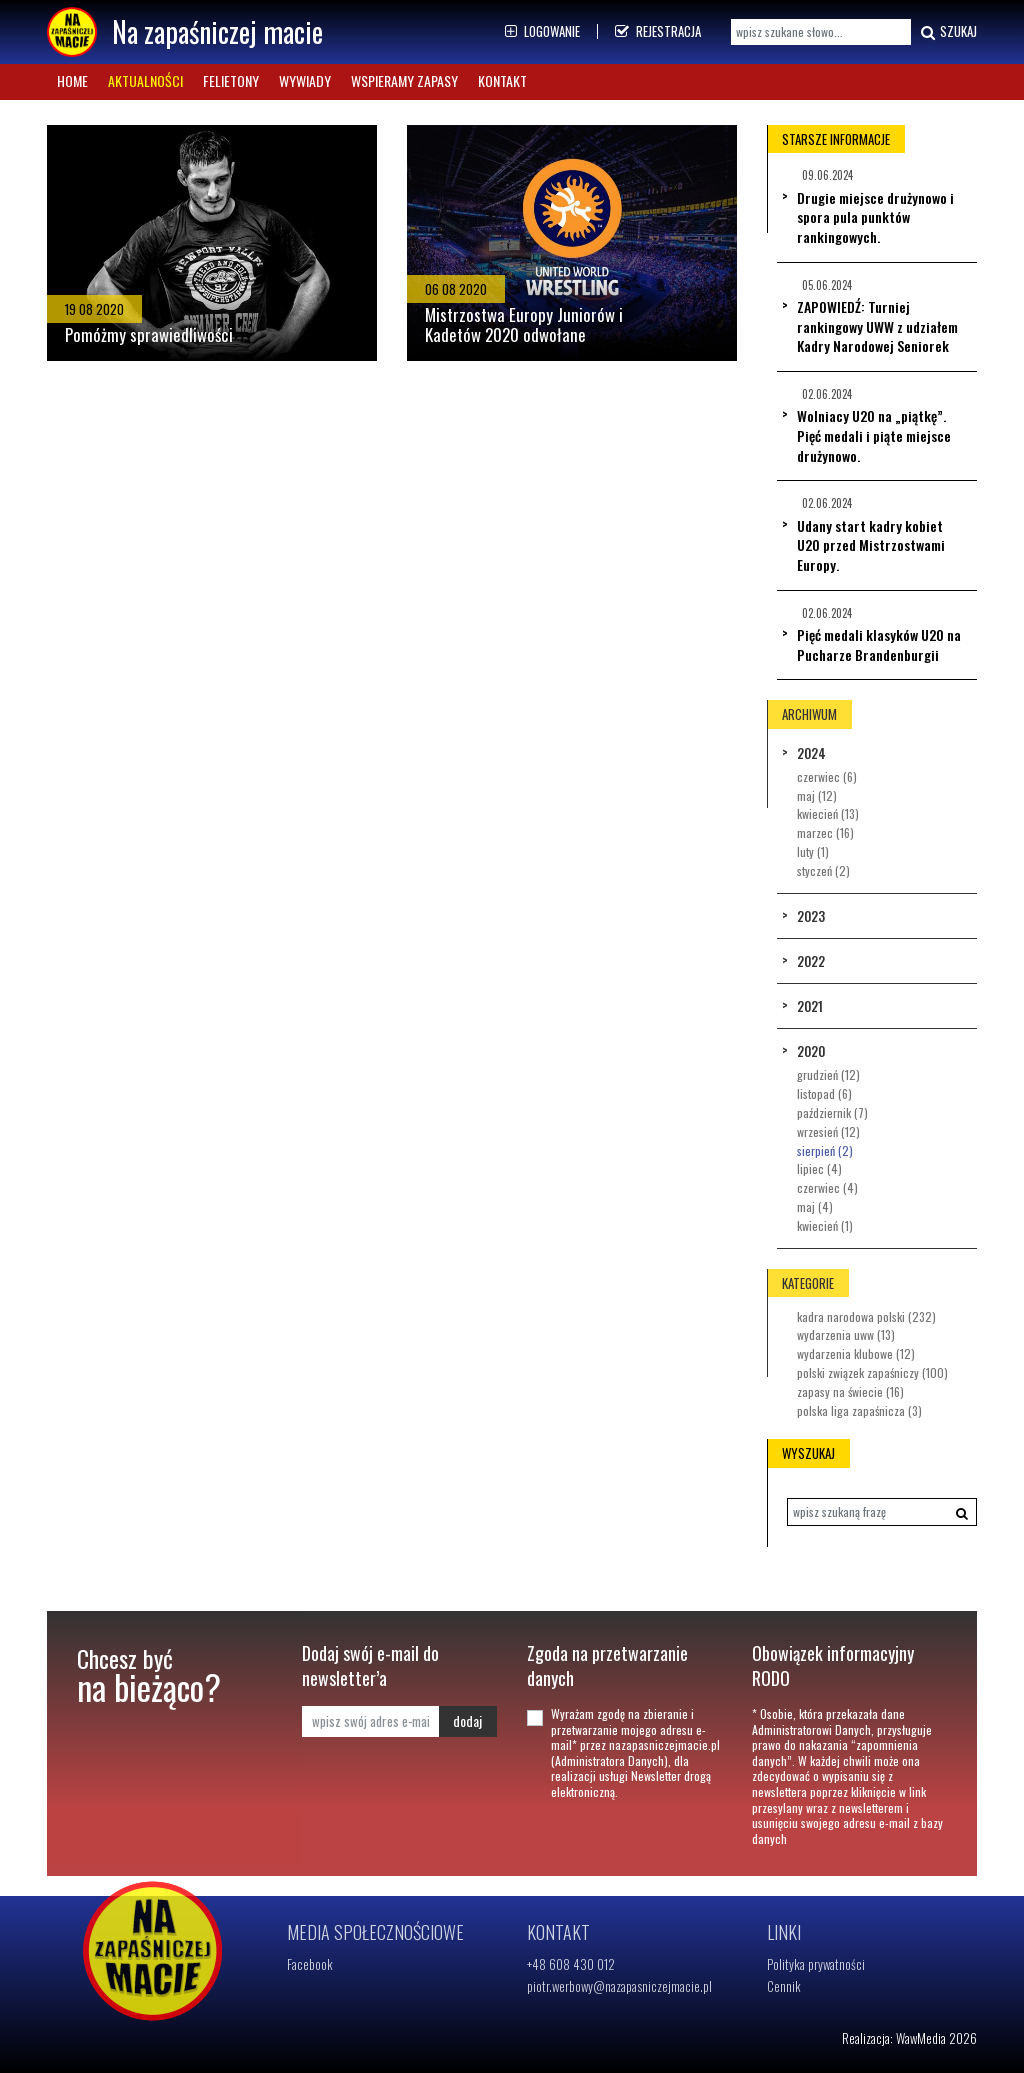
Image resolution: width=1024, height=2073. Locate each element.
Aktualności (145, 80)
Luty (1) (813, 851)
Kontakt (502, 80)
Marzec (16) (825, 832)
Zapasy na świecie (850, 1391)
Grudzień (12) (828, 1074)
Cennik (784, 1986)
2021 (810, 1006)
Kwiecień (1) (825, 1225)
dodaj (467, 1720)
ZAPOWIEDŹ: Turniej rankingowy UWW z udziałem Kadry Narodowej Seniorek (877, 326)
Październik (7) (832, 1112)
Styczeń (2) (823, 870)
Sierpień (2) (825, 1150)
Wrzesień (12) (828, 1131)
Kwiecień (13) (828, 813)
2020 (811, 1051)
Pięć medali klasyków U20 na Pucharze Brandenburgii (879, 644)
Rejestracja (658, 31)
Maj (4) (815, 1206)
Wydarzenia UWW (846, 1334)
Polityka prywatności (816, 1964)
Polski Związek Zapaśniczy (872, 1372)
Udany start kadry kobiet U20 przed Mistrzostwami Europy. (871, 545)
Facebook (310, 1964)
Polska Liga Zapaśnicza (859, 1410)
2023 (811, 916)
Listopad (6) (824, 1093)
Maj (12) (817, 795)
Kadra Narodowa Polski (866, 1316)
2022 (811, 961)
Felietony (231, 80)
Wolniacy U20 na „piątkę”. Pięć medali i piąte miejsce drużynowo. (874, 435)
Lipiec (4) (819, 1168)
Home (72, 80)
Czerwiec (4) (827, 1187)
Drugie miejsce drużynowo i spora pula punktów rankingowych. (875, 217)
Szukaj (946, 31)
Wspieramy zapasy (404, 80)
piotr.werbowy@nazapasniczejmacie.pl (619, 1986)
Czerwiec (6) (827, 776)
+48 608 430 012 (571, 1964)
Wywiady (305, 80)
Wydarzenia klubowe (856, 1353)
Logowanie (542, 31)
